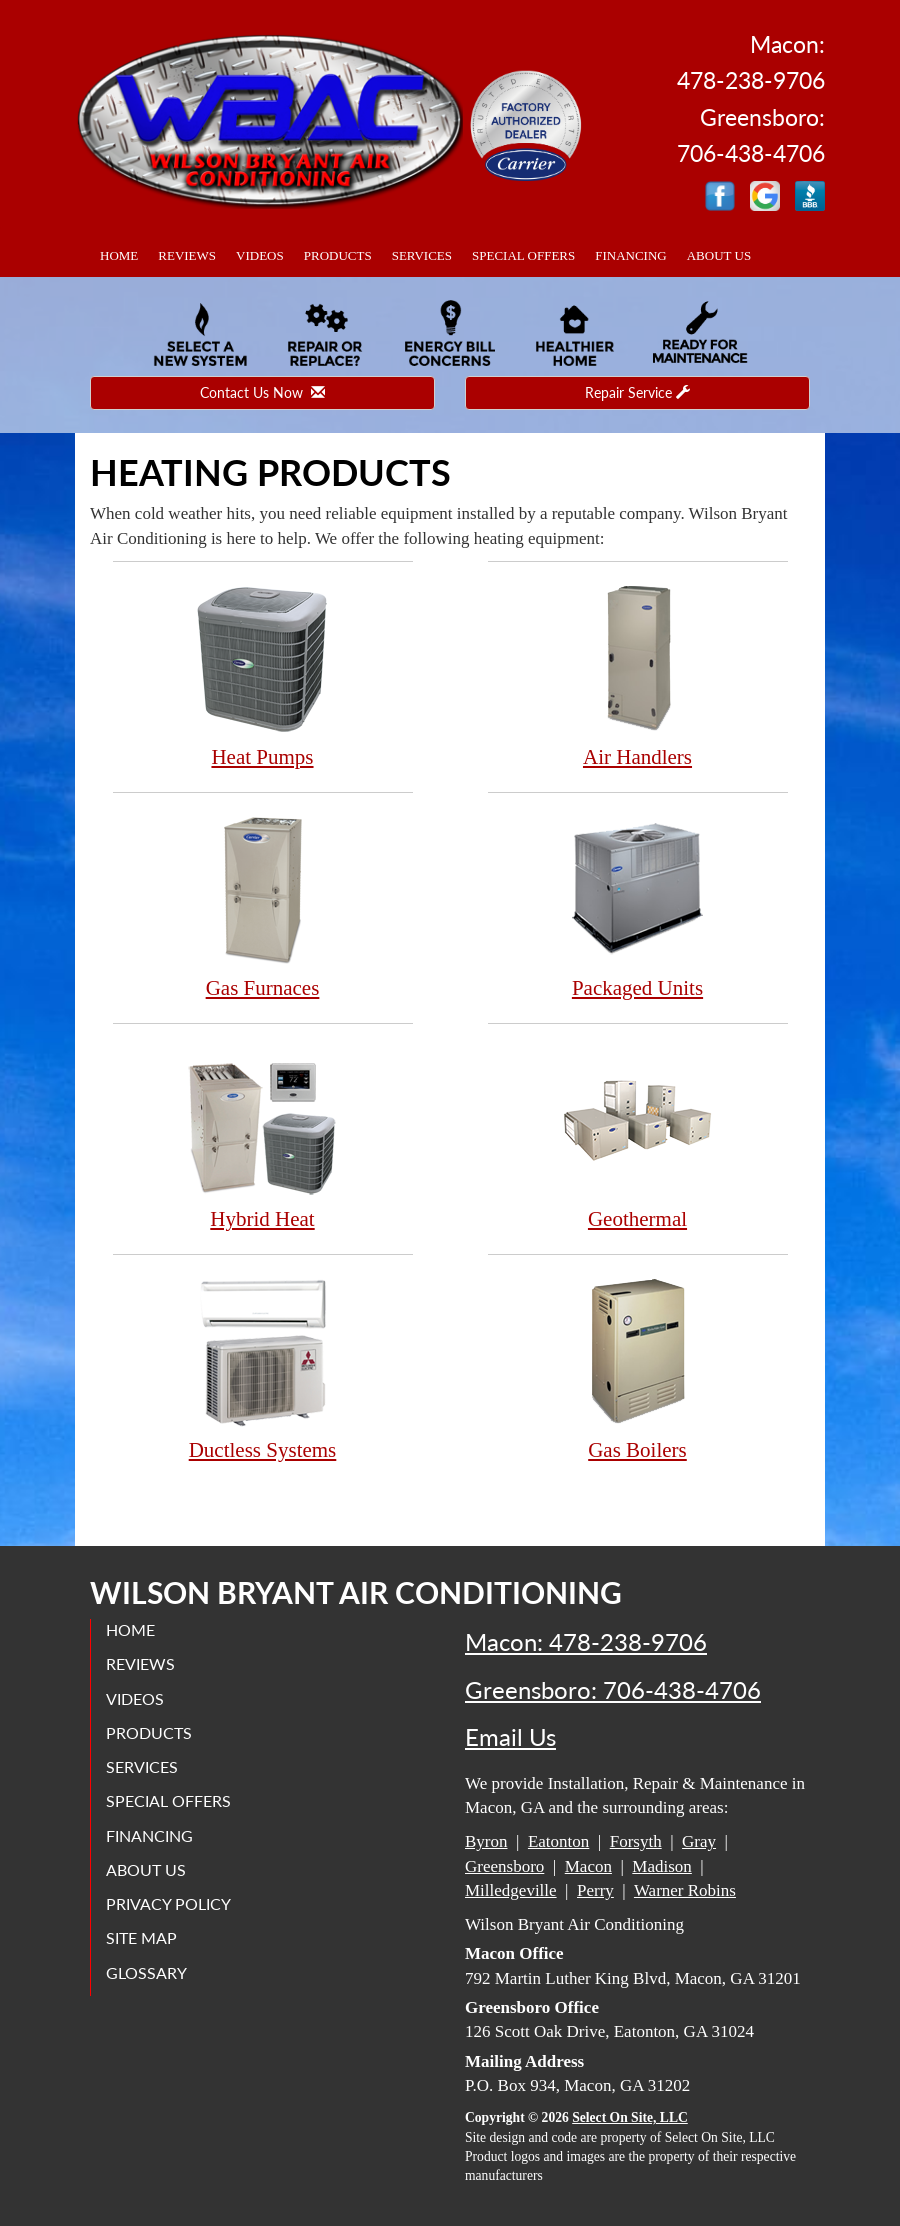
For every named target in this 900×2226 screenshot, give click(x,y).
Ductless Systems (263, 1368)
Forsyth (636, 1841)
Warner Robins (685, 1890)
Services (422, 255)
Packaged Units (638, 906)
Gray (699, 1841)
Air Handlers (638, 675)
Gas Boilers (638, 1368)
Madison (662, 1866)
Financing (631, 255)
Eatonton (558, 1841)
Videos (260, 255)
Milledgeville (511, 1890)
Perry (595, 1890)
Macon (588, 1866)
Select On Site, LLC (630, 2117)
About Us (719, 255)
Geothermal (638, 1137)
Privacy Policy (168, 1903)
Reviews (187, 255)
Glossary (146, 1972)
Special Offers (523, 255)
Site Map (141, 1937)
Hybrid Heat (263, 1137)
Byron (486, 1841)
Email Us (510, 1737)
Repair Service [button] (637, 392)
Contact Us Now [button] (262, 392)
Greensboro (504, 1866)
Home (119, 255)
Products (338, 255)
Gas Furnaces (263, 906)
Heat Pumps (263, 675)
